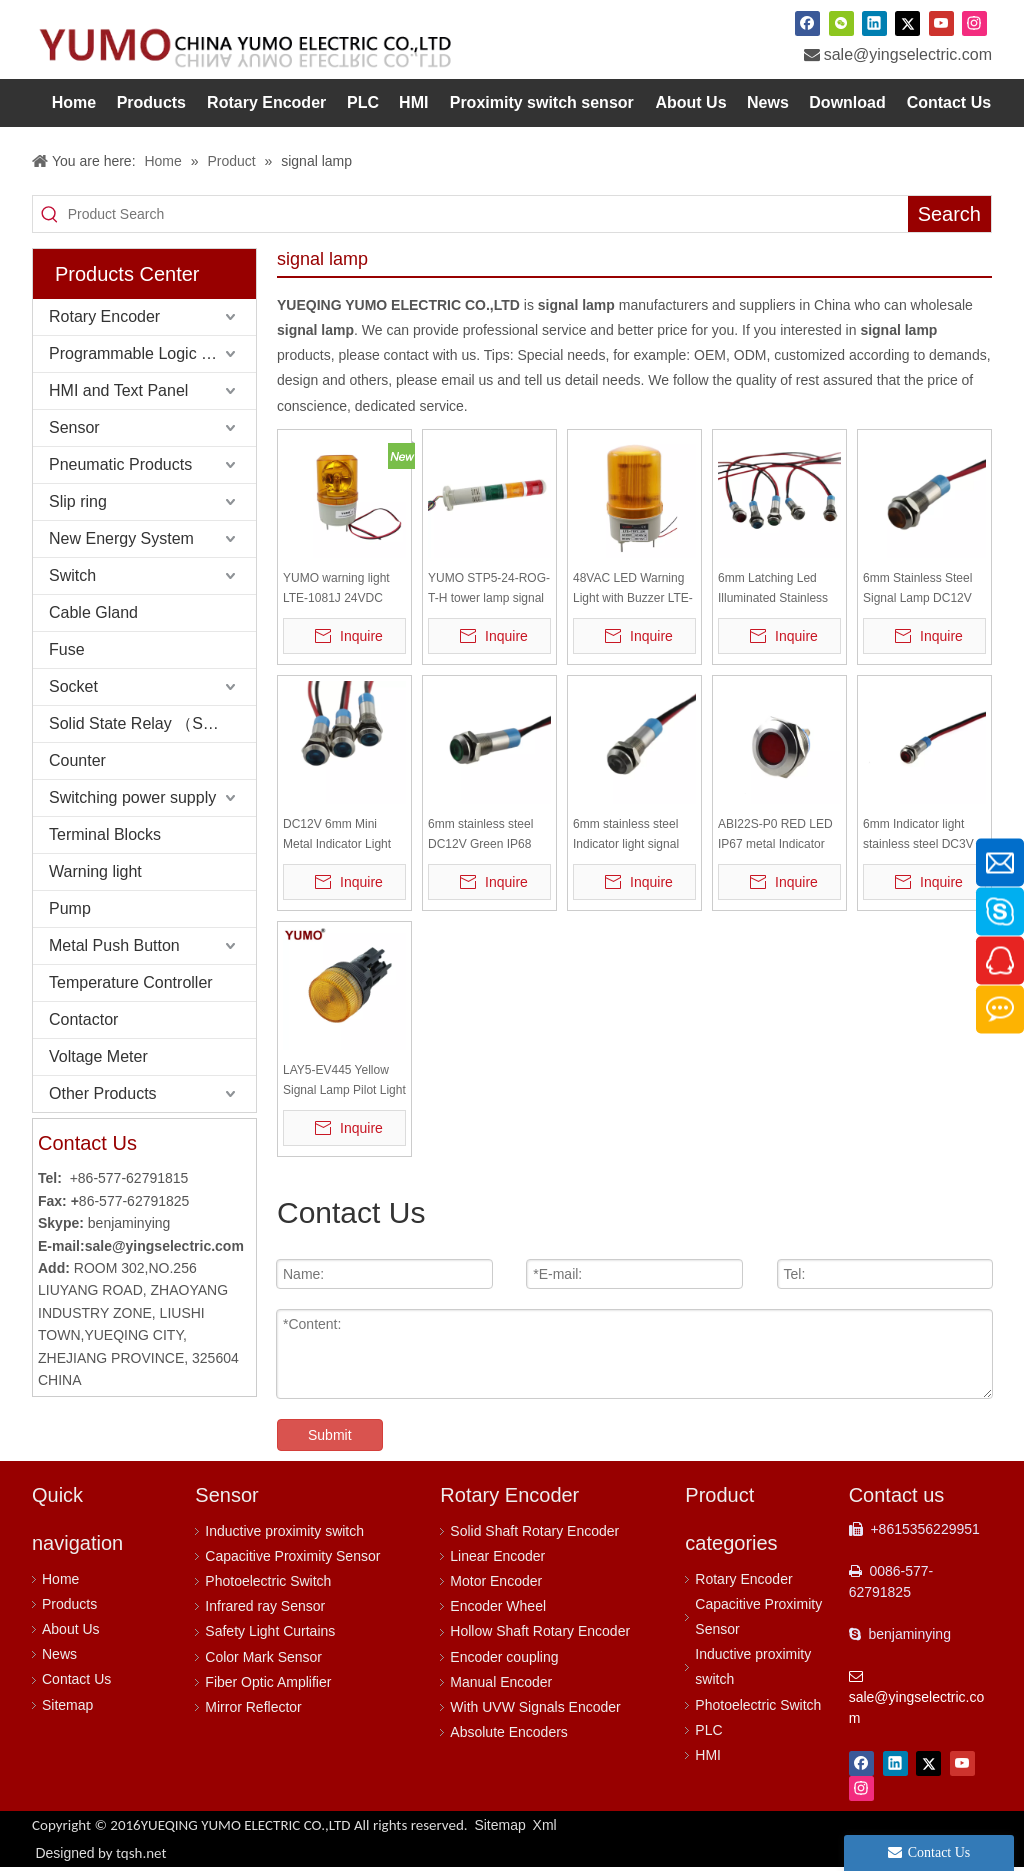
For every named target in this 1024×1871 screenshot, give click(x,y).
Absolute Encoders (509, 1732)
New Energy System (121, 538)
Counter (77, 760)
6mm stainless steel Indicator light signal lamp (626, 835)
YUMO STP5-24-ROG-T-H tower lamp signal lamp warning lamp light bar (489, 589)
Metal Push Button (114, 945)
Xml (545, 1825)
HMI (708, 1755)
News (59, 1654)
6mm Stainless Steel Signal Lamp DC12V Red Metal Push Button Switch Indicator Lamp (924, 589)
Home (60, 1579)
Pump (70, 908)
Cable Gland (93, 612)
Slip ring (78, 501)
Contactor (83, 1019)
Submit (330, 1435)
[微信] (841, 23)
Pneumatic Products (120, 464)
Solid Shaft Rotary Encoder (534, 1531)
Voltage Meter (98, 1056)
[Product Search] (488, 214)
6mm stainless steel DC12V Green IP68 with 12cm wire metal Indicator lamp (484, 835)
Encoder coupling (504, 1657)
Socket (73, 686)
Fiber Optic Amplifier (268, 1682)
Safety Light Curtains (270, 1631)
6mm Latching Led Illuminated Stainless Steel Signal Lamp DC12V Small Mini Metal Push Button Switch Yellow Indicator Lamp (779, 589)
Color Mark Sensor (263, 1657)
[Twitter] (907, 23)
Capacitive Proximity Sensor (292, 1556)
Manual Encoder (501, 1682)
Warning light (95, 871)
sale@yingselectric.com (908, 54)
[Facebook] (807, 23)
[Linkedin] (874, 23)
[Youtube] (941, 23)
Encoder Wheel (498, 1606)
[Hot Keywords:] (949, 214)
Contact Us (76, 1679)
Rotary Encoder (104, 316)
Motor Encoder (496, 1581)
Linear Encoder (497, 1556)
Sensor (74, 427)
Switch (72, 575)
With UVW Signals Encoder (535, 1707)
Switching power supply (132, 797)
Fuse (67, 649)
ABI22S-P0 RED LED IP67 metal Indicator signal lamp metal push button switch (779, 835)
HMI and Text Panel (118, 390)
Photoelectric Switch (268, 1581)
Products (69, 1604)
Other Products (103, 1093)
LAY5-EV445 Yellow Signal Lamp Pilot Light (344, 1080)
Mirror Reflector (253, 1707)
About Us (71, 1629)
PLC (708, 1730)
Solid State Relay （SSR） (145, 723)
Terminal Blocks (105, 834)
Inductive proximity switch (284, 1531)
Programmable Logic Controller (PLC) (152, 353)
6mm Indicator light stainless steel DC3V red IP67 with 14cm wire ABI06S (918, 835)
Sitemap (67, 1705)
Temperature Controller (131, 982)
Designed (100, 1853)
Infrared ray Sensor (265, 1606)
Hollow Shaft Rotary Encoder (540, 1631)
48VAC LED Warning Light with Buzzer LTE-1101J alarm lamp (633, 589)
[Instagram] (974, 23)
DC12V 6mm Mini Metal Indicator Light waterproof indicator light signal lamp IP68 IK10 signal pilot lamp (340, 835)
